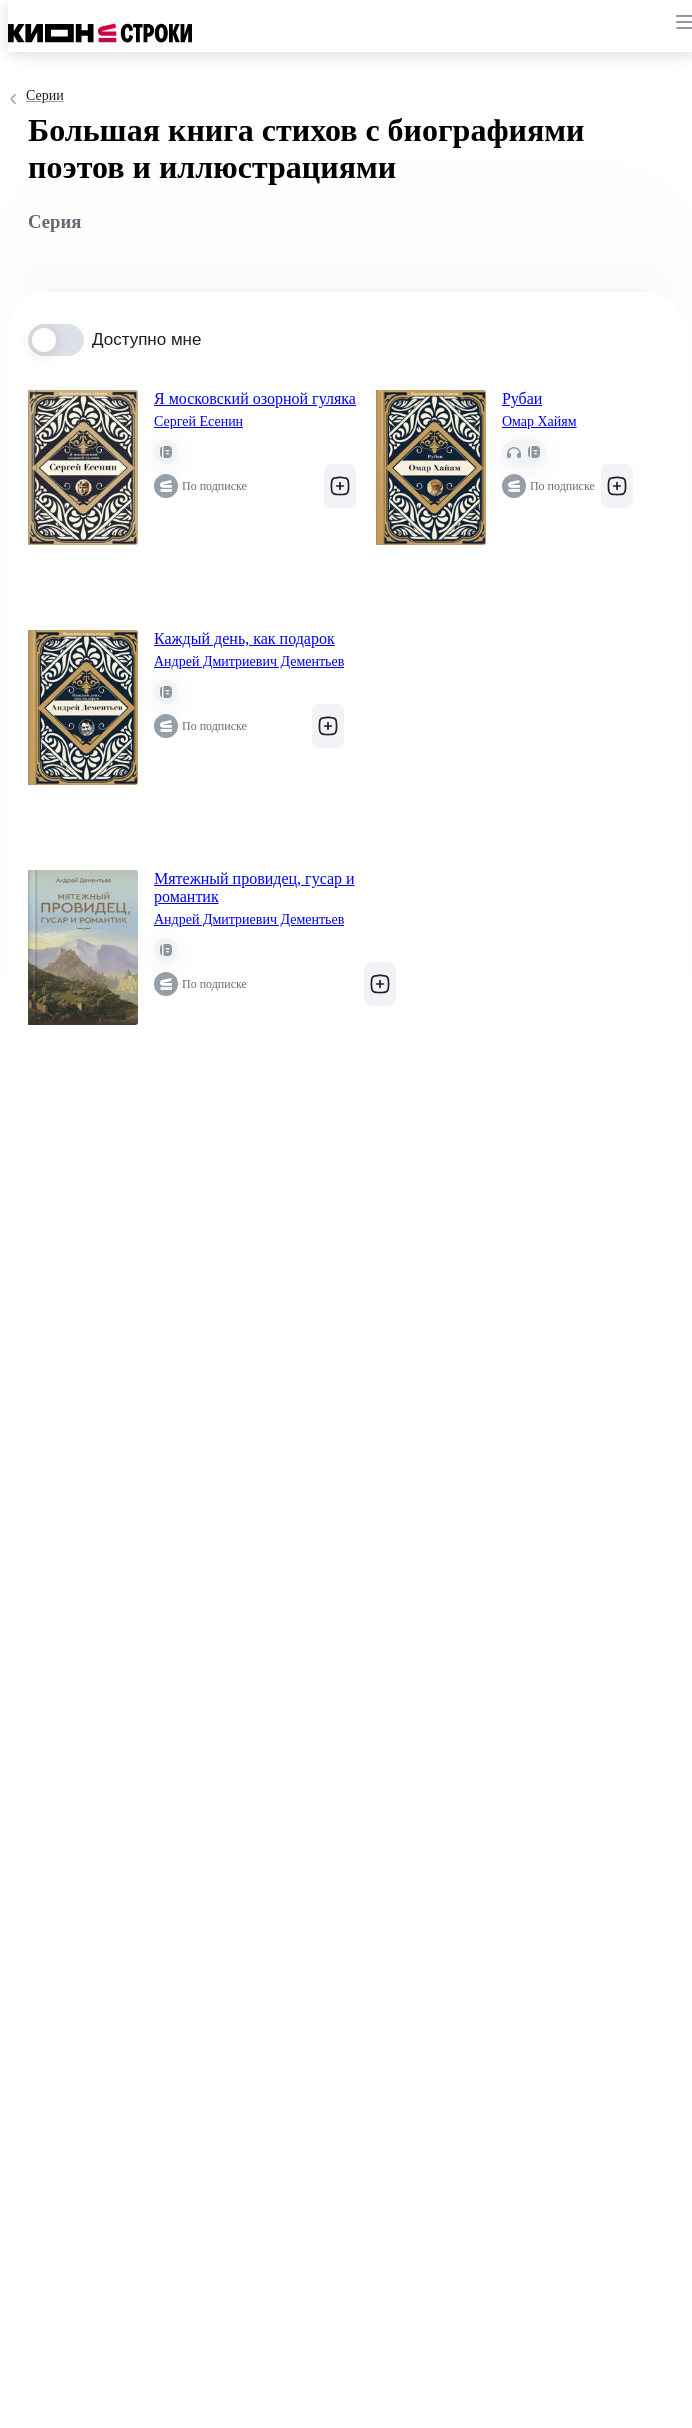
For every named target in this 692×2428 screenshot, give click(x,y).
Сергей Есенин (198, 421)
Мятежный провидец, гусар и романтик (254, 887)
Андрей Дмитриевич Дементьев (249, 661)
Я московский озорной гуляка (255, 398)
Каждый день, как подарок (244, 638)
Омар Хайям (539, 421)
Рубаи (522, 398)
